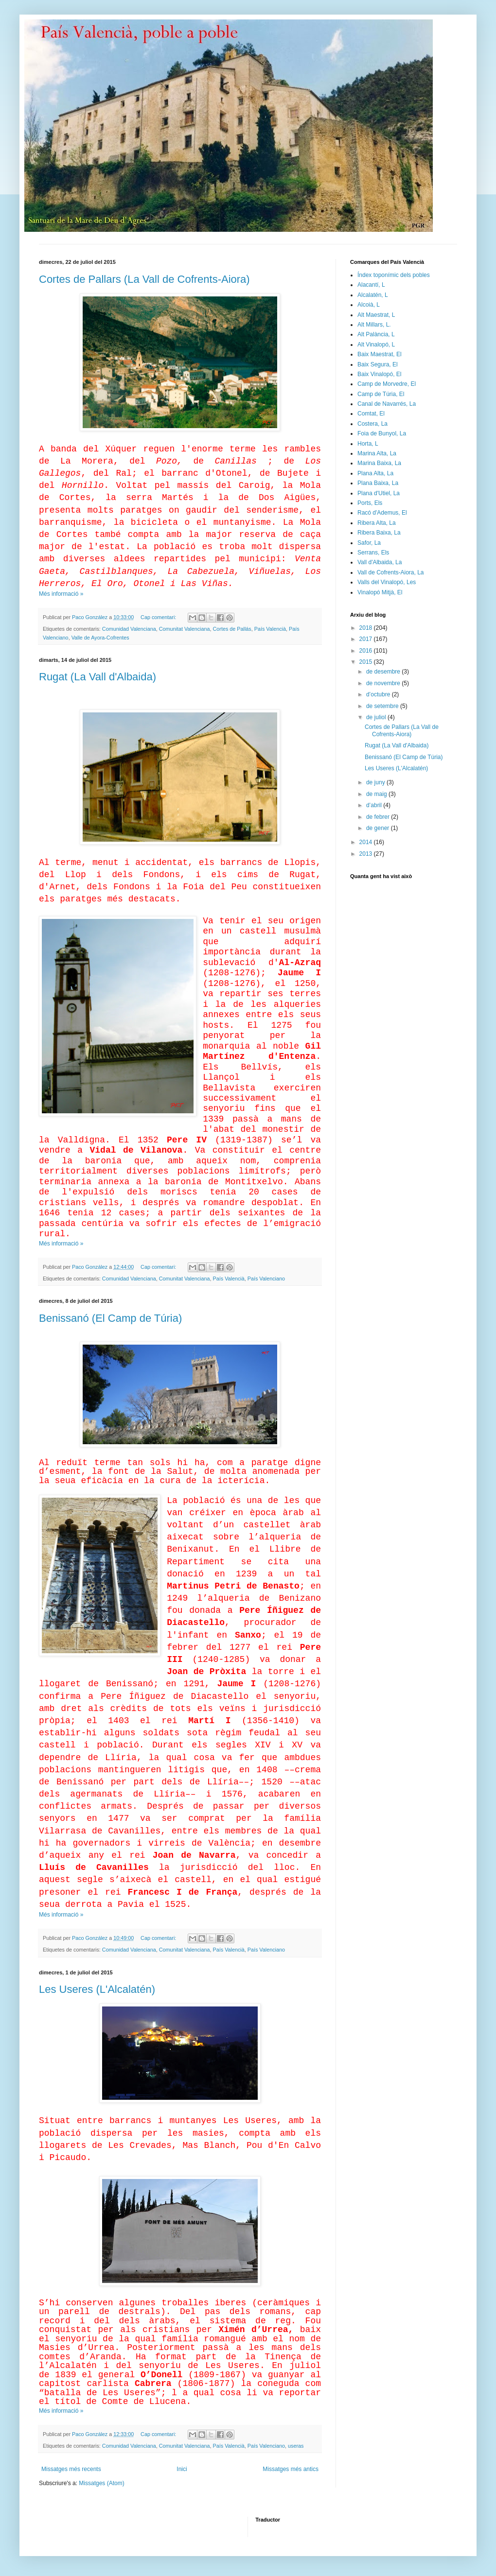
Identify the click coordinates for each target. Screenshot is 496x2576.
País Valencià (270, 629)
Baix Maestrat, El (379, 354)
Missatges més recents (71, 2469)
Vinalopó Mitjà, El (380, 592)
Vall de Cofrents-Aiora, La (390, 572)
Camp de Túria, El (381, 394)
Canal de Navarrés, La (386, 403)
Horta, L (367, 443)
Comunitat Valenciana (184, 629)
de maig (377, 794)
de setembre (383, 706)
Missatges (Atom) (101, 2483)
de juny (376, 782)
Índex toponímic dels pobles (393, 275)
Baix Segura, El (377, 364)
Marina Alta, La (376, 453)
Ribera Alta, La (376, 522)
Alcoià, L (368, 304)
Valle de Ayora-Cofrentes (100, 637)
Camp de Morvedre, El (386, 383)
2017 (366, 639)
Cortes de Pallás (232, 629)
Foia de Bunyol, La (381, 433)
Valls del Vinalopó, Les (386, 582)
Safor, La (369, 542)
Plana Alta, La (375, 473)
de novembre (384, 683)
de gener (378, 828)
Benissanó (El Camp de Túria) (110, 1318)
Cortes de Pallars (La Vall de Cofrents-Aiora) (144, 279)
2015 (366, 661)
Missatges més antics (291, 2469)
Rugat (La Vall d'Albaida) (97, 677)
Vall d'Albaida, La (379, 562)
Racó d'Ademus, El (382, 512)
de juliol (377, 717)
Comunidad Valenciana (129, 629)
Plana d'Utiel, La (378, 493)
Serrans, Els (373, 552)
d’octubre (379, 694)
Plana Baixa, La (377, 483)
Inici (182, 2469)
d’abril (374, 805)
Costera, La (372, 423)
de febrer (378, 816)
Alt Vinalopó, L (376, 344)
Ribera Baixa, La (379, 532)
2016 (366, 650)
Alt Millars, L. (374, 324)
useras (295, 2446)
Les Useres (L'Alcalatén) (97, 1989)
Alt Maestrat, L (376, 314)
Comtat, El (371, 413)
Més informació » (61, 593)
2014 (366, 842)
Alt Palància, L (376, 334)
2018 (366, 627)
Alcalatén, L (372, 295)
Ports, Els (369, 503)
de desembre (384, 671)
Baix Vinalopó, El (379, 374)
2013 (366, 853)
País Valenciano (266, 1278)
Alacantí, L (371, 284)
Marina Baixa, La (379, 463)
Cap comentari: (159, 617)
